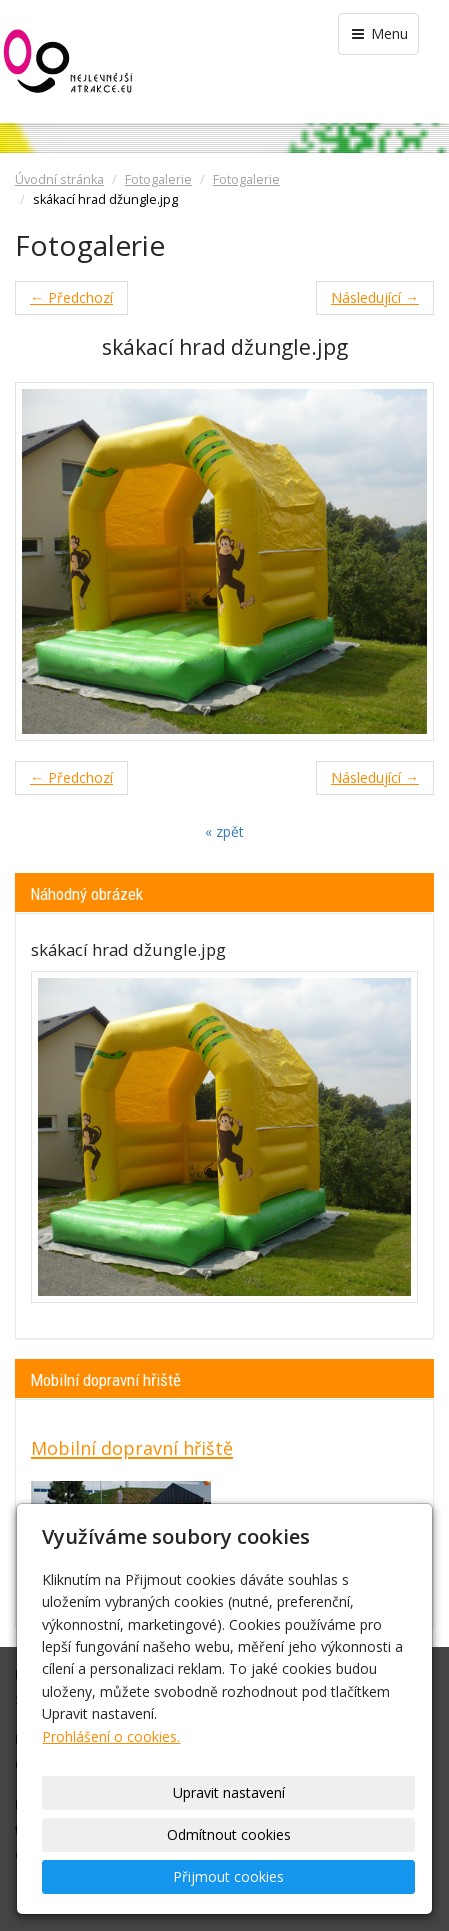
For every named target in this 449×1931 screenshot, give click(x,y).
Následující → (375, 297)
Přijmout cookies (228, 1876)
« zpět (224, 831)
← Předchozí (71, 297)
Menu (378, 33)
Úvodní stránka (59, 179)
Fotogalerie (158, 179)
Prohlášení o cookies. (111, 1736)
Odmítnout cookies (229, 1834)
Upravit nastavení (229, 1792)
